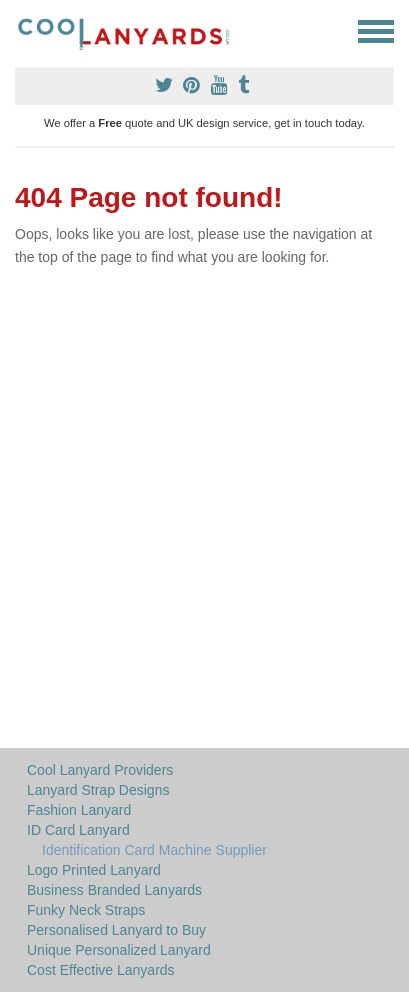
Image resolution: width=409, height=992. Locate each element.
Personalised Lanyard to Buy (116, 930)
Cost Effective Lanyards (101, 970)
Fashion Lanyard (79, 810)
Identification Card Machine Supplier (154, 850)
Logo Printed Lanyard (94, 870)
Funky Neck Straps (86, 910)
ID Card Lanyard (78, 830)
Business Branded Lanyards (114, 890)
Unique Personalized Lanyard (119, 950)
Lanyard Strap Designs (98, 790)
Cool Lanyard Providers (100, 770)
